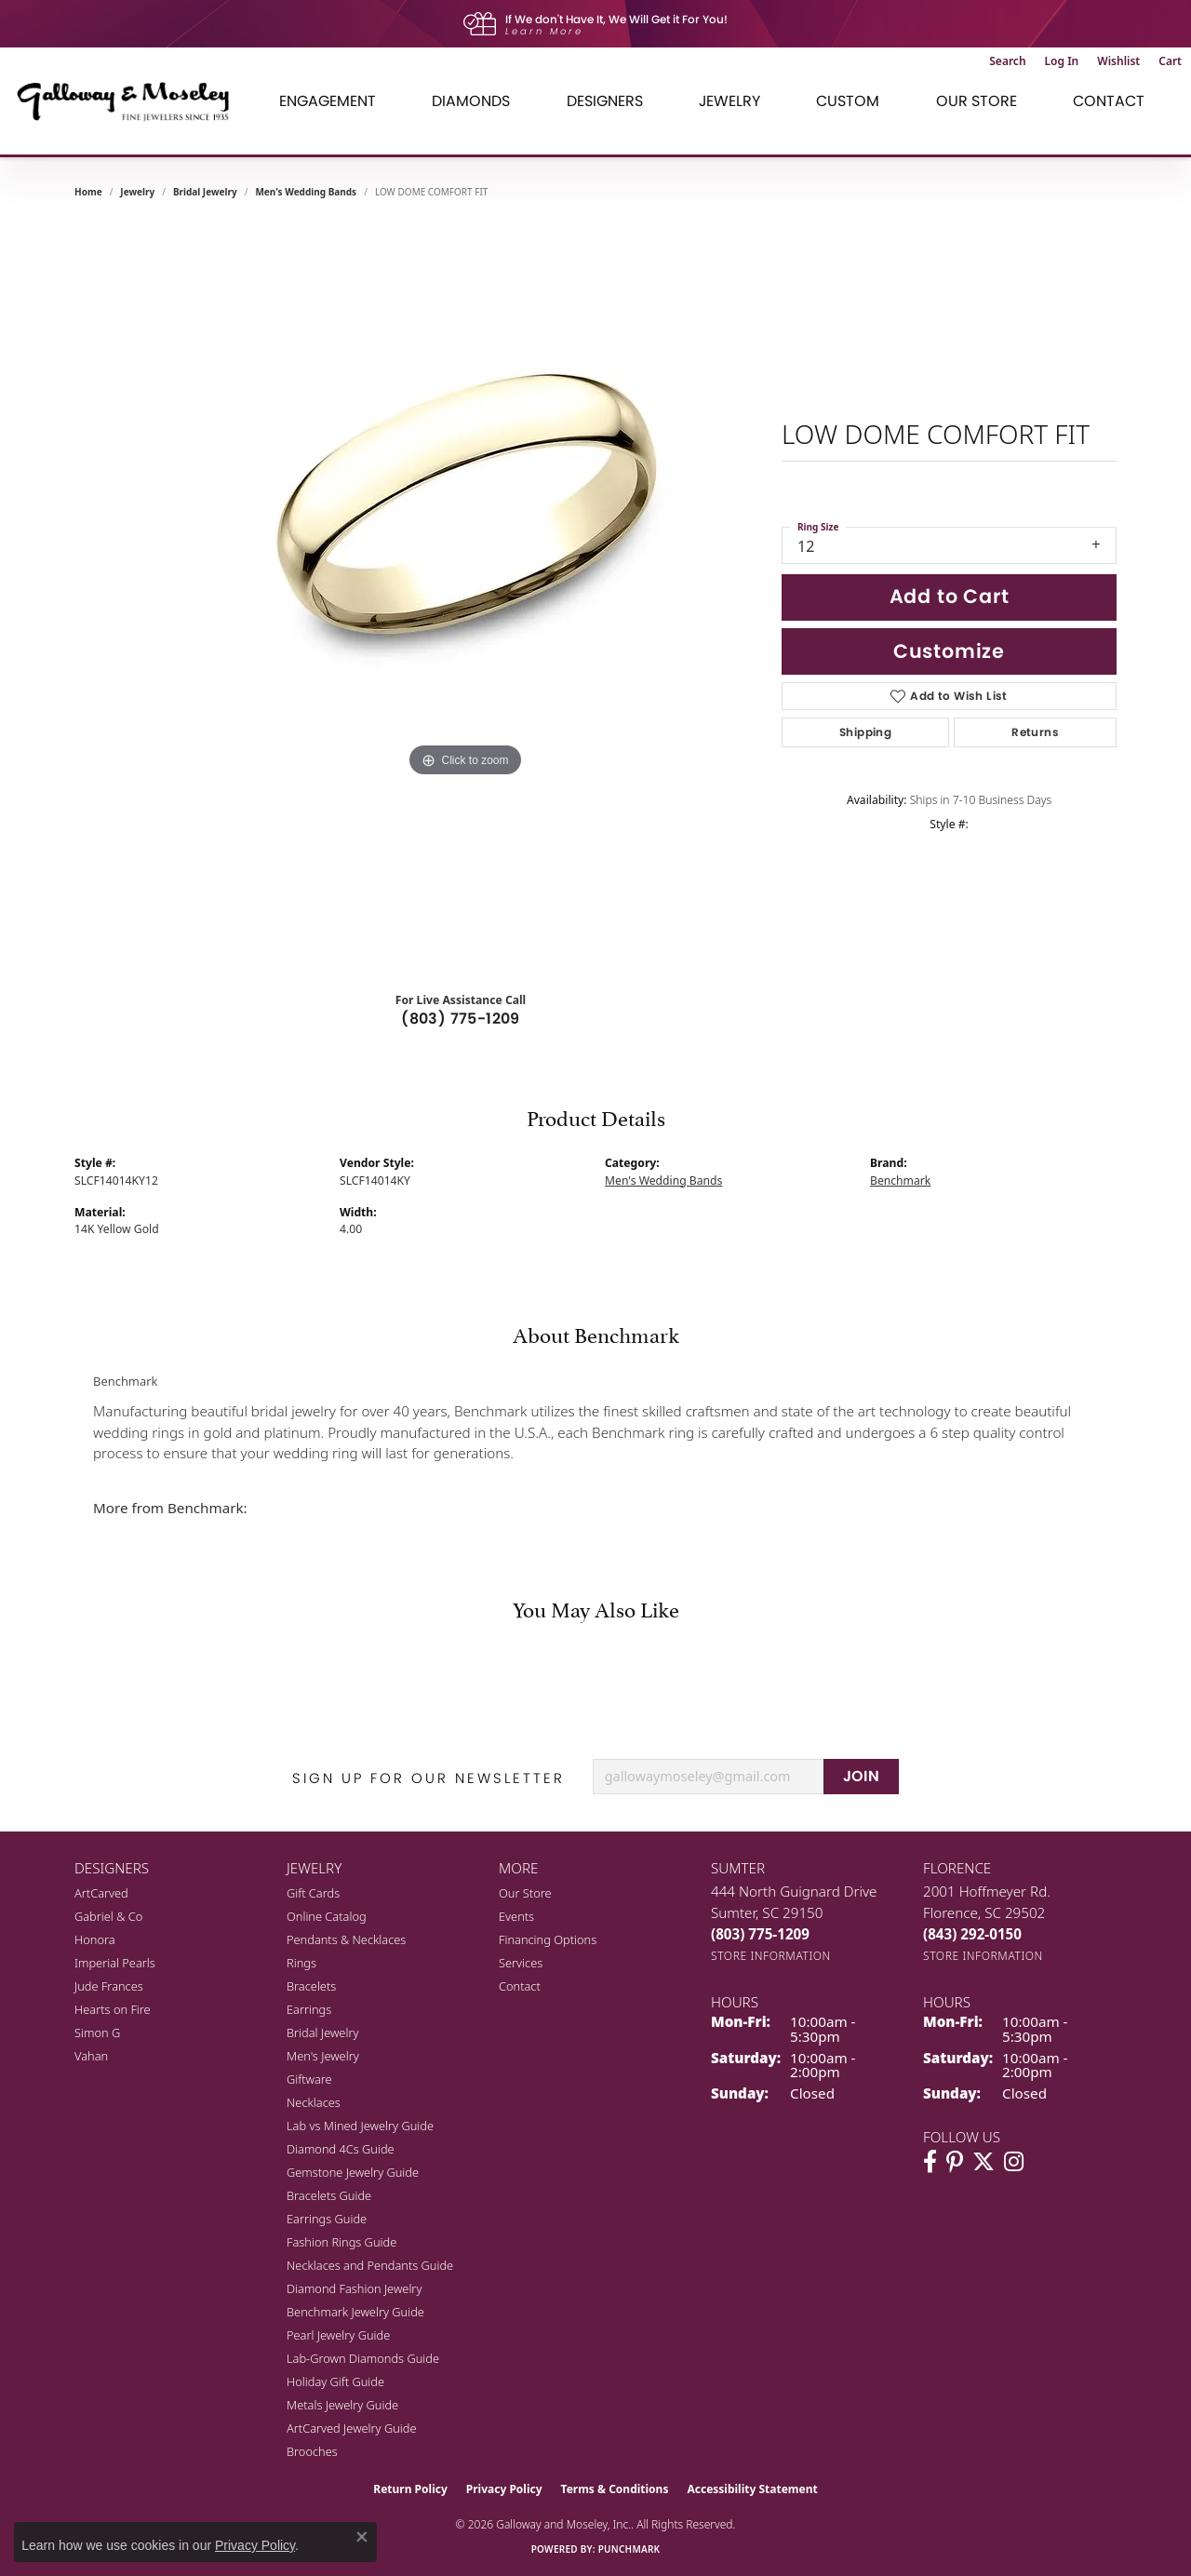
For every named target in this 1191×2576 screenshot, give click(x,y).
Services (520, 1962)
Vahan (91, 2055)
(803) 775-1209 (460, 1018)
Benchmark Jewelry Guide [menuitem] (355, 2311)
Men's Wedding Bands (305, 191)
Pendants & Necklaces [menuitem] (346, 1939)
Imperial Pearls (114, 1962)
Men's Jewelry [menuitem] (323, 2055)
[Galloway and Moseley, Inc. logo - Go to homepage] (130, 101)
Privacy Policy (504, 2489)
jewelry (137, 191)
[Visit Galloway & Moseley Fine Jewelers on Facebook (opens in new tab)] (930, 2162)
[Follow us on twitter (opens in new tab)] (983, 2162)
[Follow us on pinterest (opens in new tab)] (954, 2162)
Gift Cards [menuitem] (313, 1893)
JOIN (861, 1776)
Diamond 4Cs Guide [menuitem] (341, 2148)
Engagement (327, 101)
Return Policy (410, 2489)
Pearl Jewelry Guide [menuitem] (338, 2335)
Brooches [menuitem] (312, 2451)
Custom (847, 101)
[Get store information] (771, 1956)
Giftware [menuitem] (309, 2079)
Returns (1035, 732)
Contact (1108, 101)
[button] (1007, 61)
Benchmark (900, 1180)
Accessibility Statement (752, 2489)
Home (88, 191)
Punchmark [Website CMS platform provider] (629, 2549)
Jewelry (729, 101)
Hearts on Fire (112, 2009)
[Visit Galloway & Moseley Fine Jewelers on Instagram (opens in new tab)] (1014, 2162)
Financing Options (547, 1939)
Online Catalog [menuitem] (327, 1916)
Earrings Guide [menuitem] (327, 2218)
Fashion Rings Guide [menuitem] (341, 2242)
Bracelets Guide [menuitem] (329, 2195)
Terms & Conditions (615, 2489)
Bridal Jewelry (205, 191)
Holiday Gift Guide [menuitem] (335, 2381)
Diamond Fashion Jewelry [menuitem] (354, 2288)
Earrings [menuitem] (309, 2009)
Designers (605, 101)
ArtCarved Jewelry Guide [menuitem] (352, 2428)
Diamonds (471, 101)
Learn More (544, 31)
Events (516, 1916)
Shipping (865, 732)
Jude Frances (108, 1986)
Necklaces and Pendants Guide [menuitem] (370, 2265)
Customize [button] (949, 650)
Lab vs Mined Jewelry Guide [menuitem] (360, 2125)
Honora (94, 1939)
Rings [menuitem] (301, 1962)
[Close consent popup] (362, 2536)
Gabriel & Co (108, 1916)
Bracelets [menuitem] (311, 1986)
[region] (465, 595)
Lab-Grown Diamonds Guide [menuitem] (363, 2358)
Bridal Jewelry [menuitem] (322, 2032)
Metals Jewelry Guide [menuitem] (342, 2404)
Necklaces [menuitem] (314, 2102)
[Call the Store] (760, 1934)
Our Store (976, 101)
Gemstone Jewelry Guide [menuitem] (353, 2172)
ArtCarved (101, 1893)
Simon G (97, 2032)
